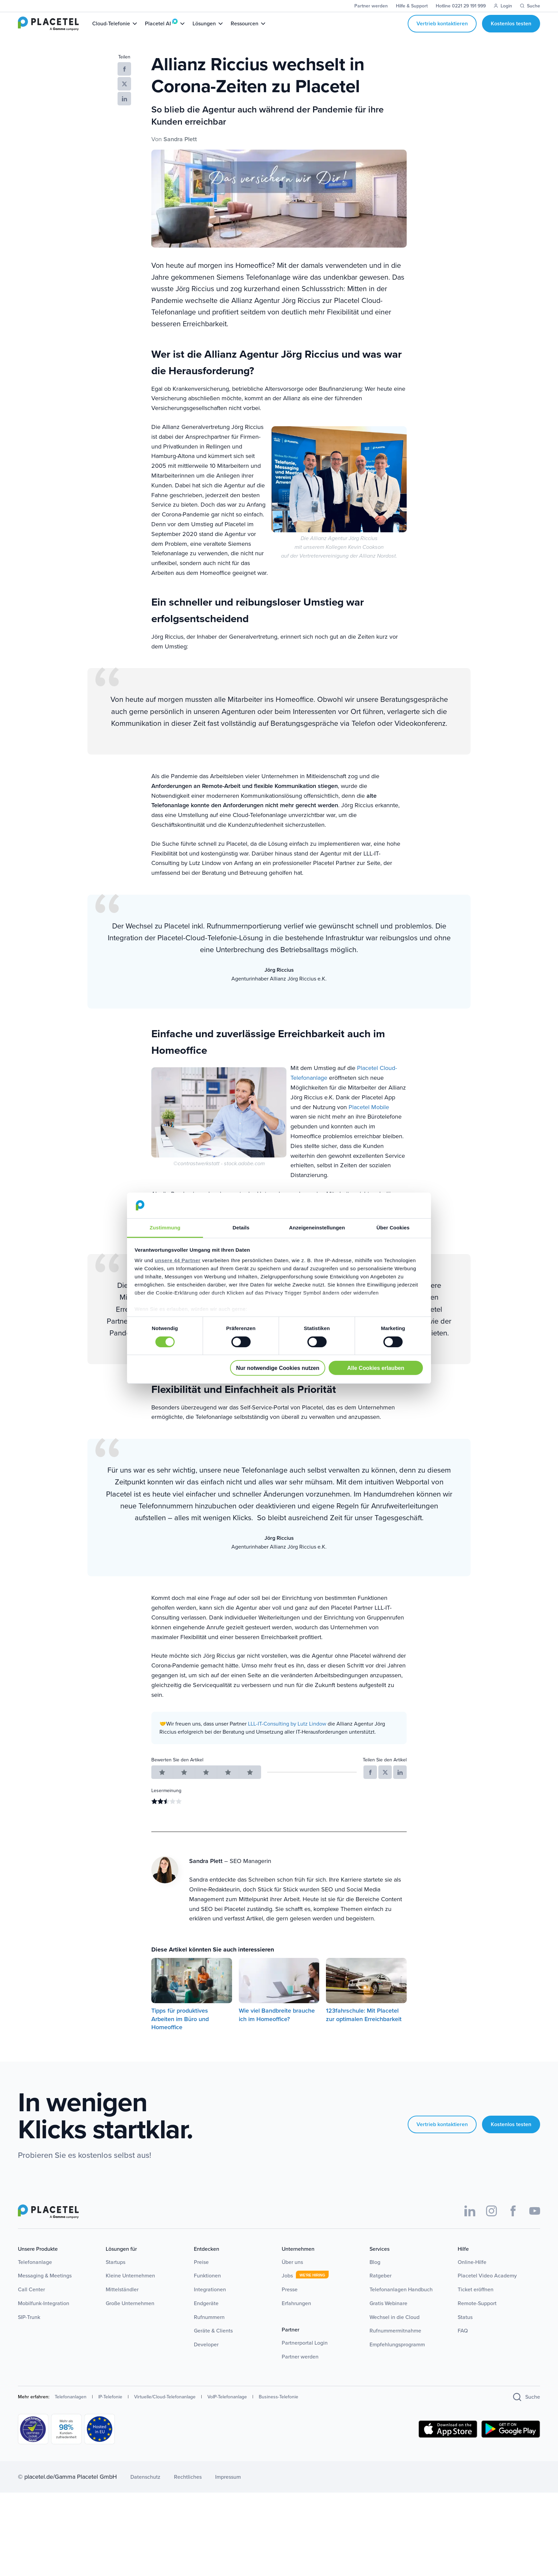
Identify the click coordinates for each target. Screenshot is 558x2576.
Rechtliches (188, 2489)
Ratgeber (380, 2288)
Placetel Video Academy (487, 2288)
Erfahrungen (296, 2315)
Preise (201, 2274)
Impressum (228, 2489)
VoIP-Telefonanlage (227, 2409)
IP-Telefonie (110, 2409)
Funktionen (207, 2288)
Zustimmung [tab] (165, 1227)
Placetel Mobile (369, 1119)
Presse (290, 2301)
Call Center (31, 2301)
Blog (375, 2274)
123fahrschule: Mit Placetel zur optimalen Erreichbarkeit (364, 2026)
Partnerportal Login (305, 2355)
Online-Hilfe (472, 2274)
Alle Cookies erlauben (375, 1368)
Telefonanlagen (70, 2409)
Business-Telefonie (278, 2409)
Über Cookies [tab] (393, 1227)
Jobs (287, 2288)
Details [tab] (241, 1227)
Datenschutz (145, 2489)
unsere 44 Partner (177, 1260)
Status (465, 2329)
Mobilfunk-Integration (43, 2315)
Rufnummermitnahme (395, 2343)
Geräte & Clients (213, 2343)
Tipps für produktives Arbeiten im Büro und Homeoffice (180, 2031)
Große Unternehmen (130, 2315)
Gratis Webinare (388, 2315)
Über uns (292, 2274)
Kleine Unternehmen (130, 2288)
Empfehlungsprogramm (397, 2357)
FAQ (463, 2343)
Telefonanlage (35, 2274)
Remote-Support (477, 2315)
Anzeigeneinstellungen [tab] (317, 1227)
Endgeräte (206, 2315)
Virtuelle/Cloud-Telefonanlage (165, 2409)
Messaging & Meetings (45, 2288)
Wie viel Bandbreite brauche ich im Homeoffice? (277, 2026)
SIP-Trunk (29, 2329)
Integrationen (210, 2301)
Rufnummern (209, 2329)
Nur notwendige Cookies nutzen (277, 1368)
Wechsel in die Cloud (395, 2329)
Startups (115, 2274)
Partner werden (300, 2369)
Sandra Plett (180, 151)
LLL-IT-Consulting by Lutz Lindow (287, 1736)
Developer (206, 2357)
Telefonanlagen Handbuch (401, 2301)
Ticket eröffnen (475, 2301)
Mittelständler (122, 2301)
